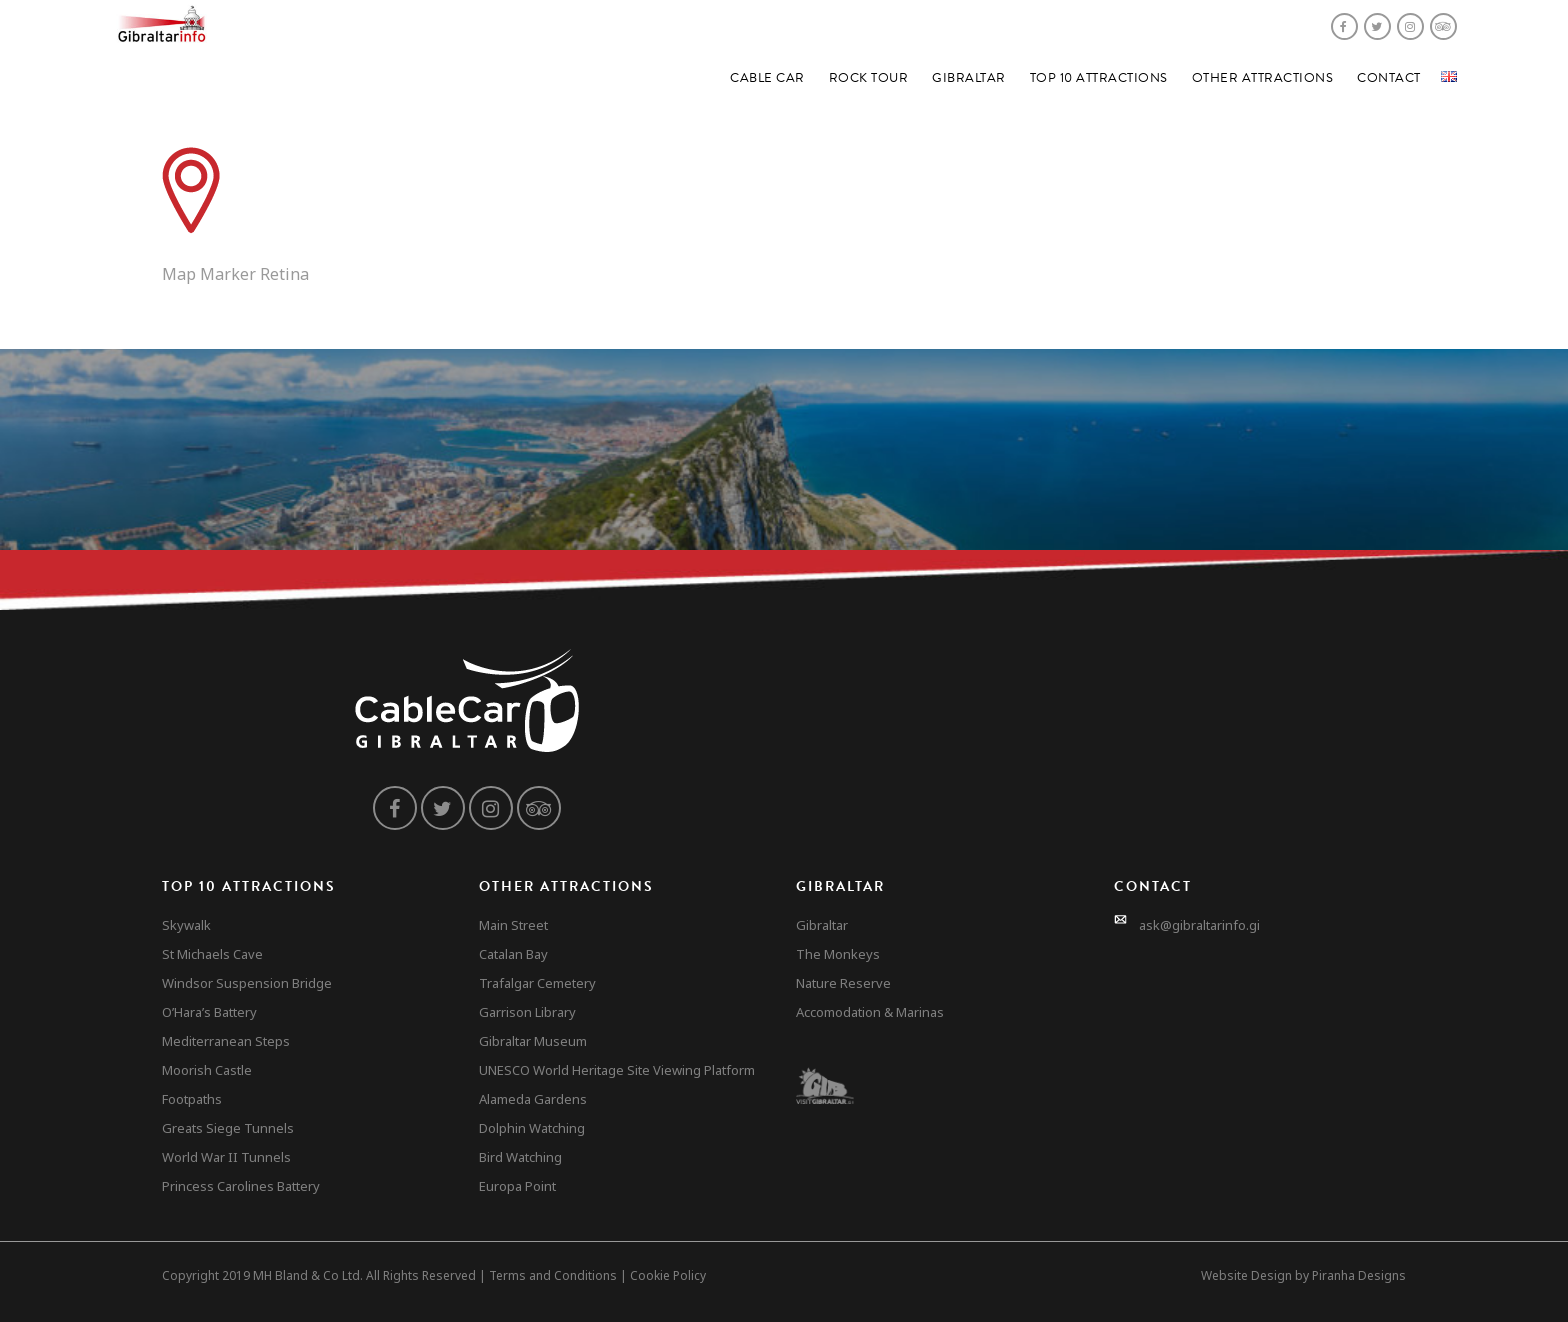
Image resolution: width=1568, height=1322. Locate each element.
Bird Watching (520, 1157)
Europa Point (517, 1186)
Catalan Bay (513, 954)
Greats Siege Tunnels (228, 1128)
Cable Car (767, 78)
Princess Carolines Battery (241, 1186)
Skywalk (186, 925)
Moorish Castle (207, 1070)
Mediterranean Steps (226, 1041)
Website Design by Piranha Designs (1303, 1275)
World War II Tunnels (226, 1157)
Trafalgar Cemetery (537, 983)
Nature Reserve (843, 983)
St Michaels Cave (212, 954)
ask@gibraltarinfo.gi (1199, 925)
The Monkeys (838, 954)
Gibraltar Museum (533, 1041)
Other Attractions (1263, 78)
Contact (1389, 78)
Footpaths (192, 1099)
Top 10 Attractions (1099, 78)
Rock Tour (869, 78)
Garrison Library (527, 1012)
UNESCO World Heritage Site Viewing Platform (617, 1070)
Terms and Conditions (553, 1275)
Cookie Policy (668, 1275)
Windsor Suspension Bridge (247, 983)
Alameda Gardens (533, 1099)
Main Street (513, 925)
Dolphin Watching (532, 1128)
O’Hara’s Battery (209, 1012)
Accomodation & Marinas (870, 1012)
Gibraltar (969, 78)
